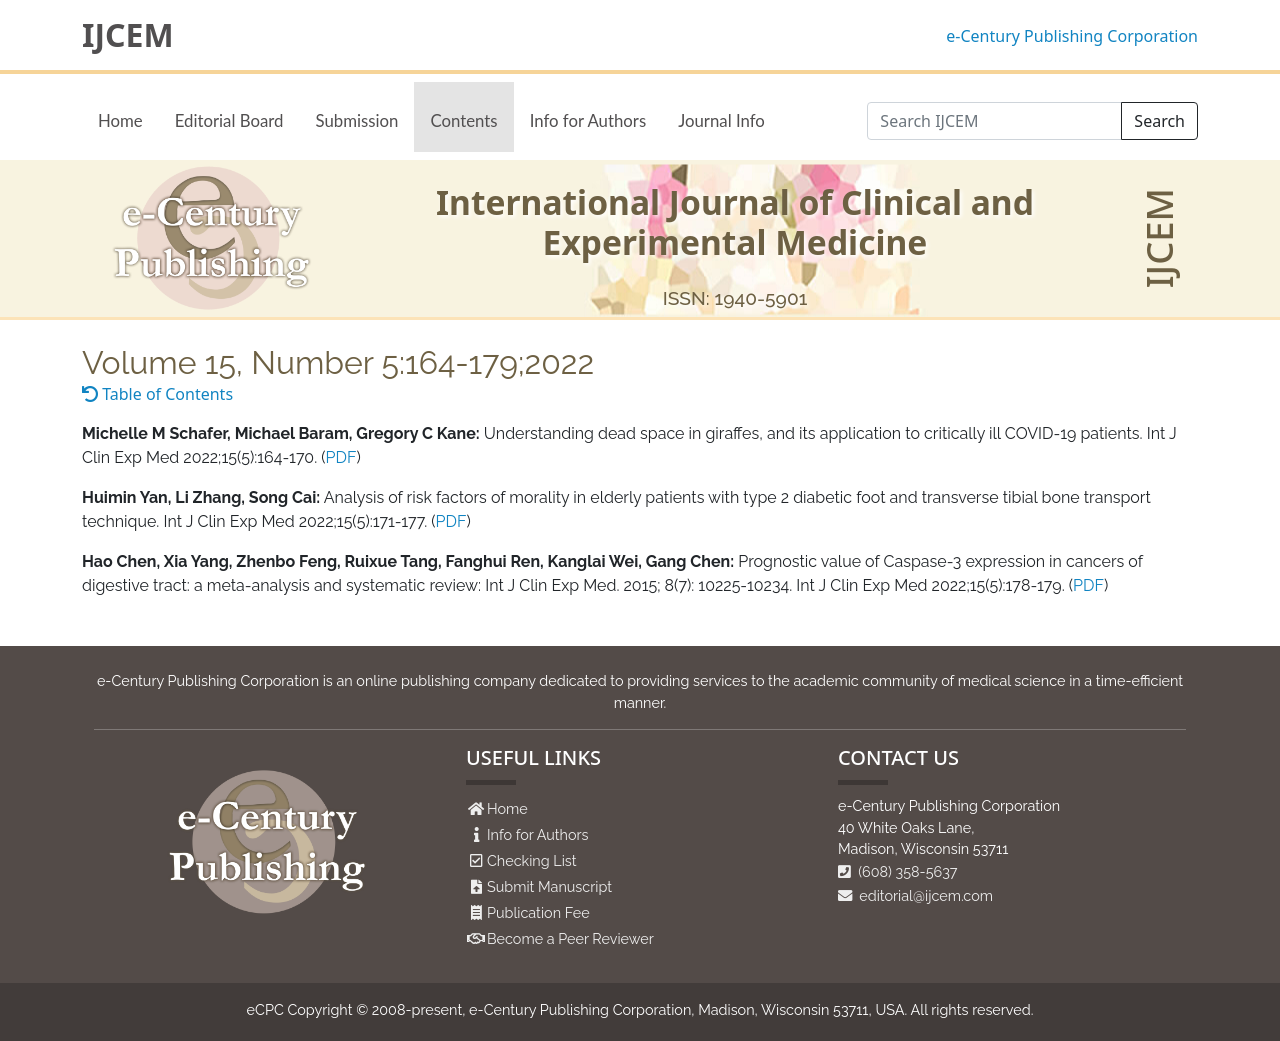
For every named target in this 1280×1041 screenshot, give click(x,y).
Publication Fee (538, 912)
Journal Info (721, 120)
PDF (341, 457)
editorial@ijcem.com (915, 895)
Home (120, 120)
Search (1159, 121)
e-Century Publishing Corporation (1072, 36)
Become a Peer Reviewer (570, 938)
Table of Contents (157, 394)
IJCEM (128, 35)
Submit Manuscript (549, 886)
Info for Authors (588, 120)
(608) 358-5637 (898, 871)
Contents (463, 120)
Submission (356, 120)
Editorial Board (229, 120)
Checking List (532, 860)
